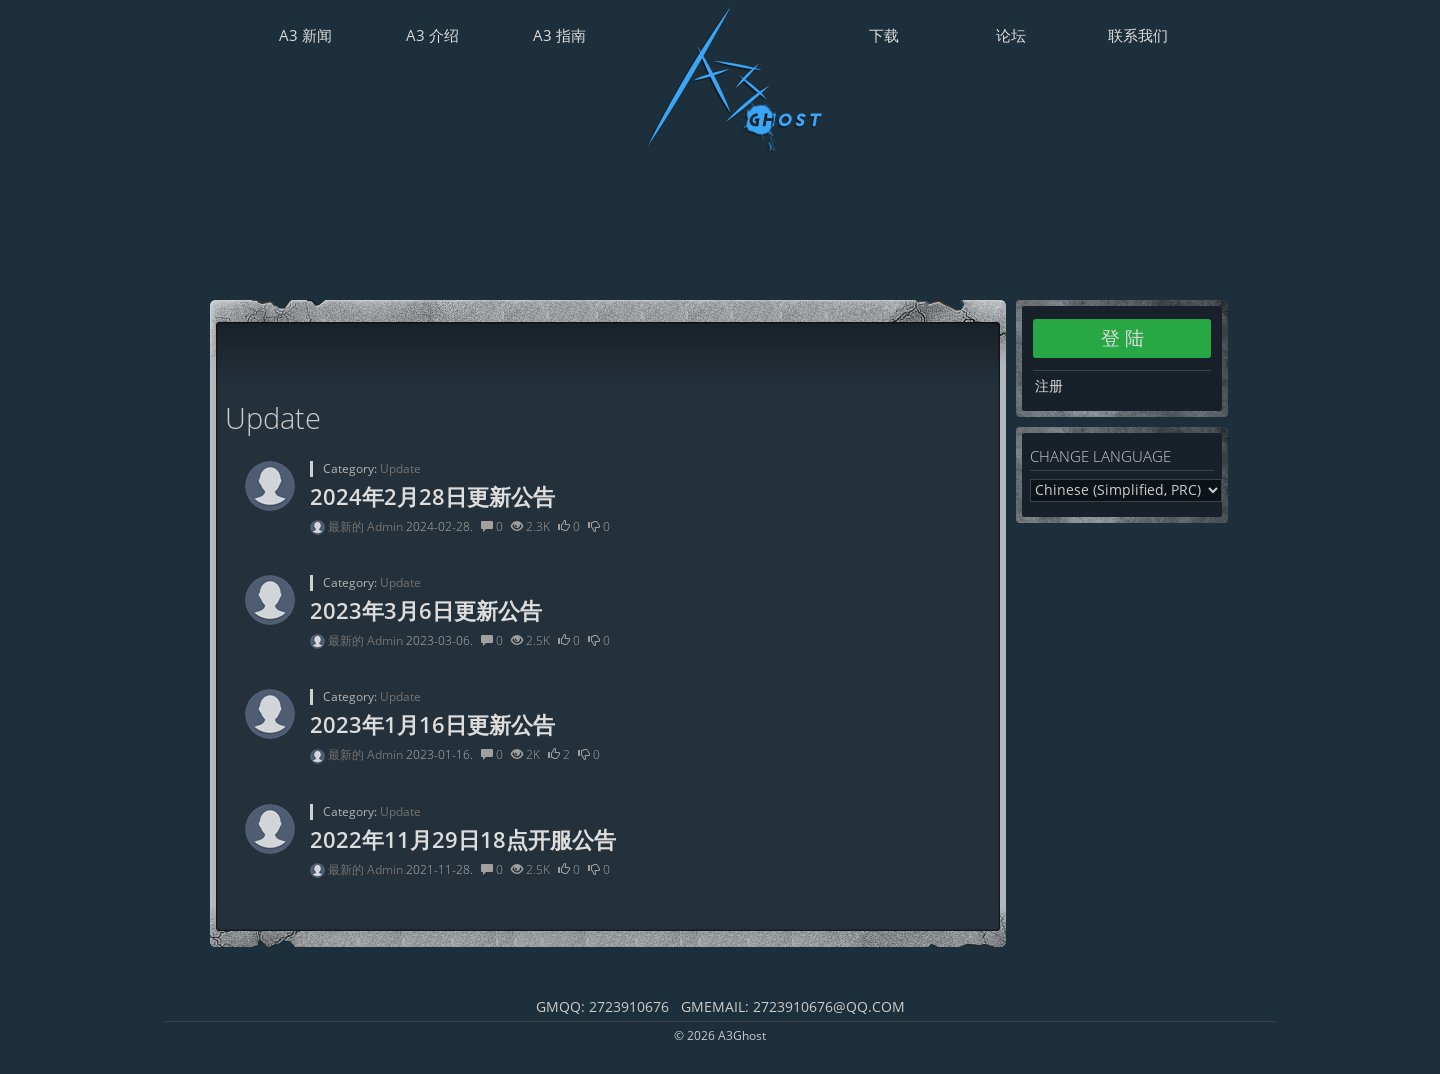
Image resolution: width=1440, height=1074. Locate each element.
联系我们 (1138, 35)
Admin (386, 526)
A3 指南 (559, 35)
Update (400, 468)
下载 (884, 35)
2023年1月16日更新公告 (432, 724)
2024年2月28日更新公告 (432, 496)
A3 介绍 (432, 35)
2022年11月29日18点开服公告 (463, 839)
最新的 (347, 526)
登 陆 (1122, 338)
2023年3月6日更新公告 (426, 610)
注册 (1049, 385)
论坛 (1011, 35)
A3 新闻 (305, 35)
